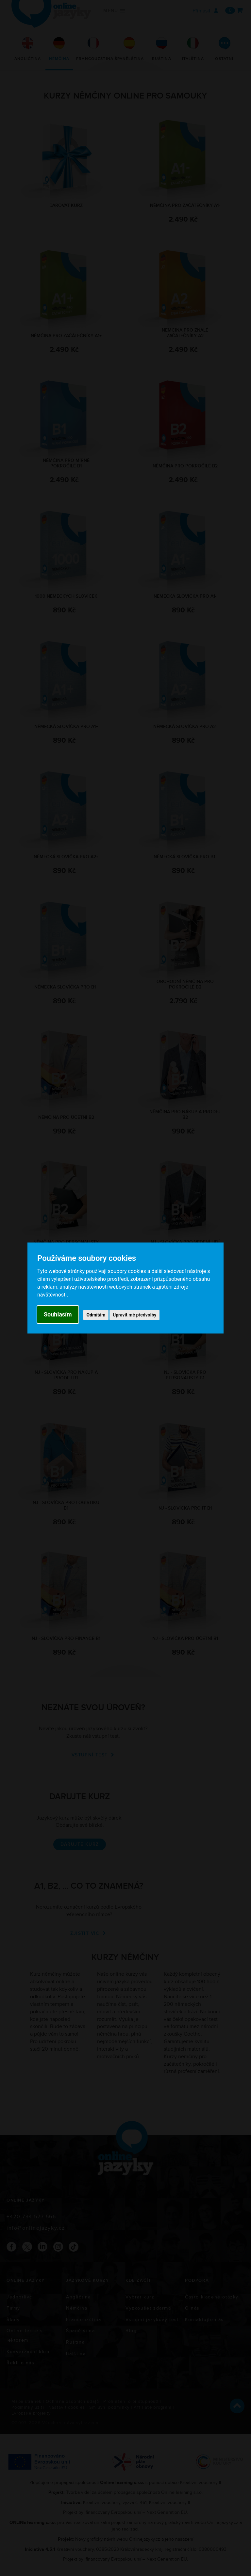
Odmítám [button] (96, 1314)
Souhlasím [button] (58, 1314)
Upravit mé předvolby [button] (134, 1314)
